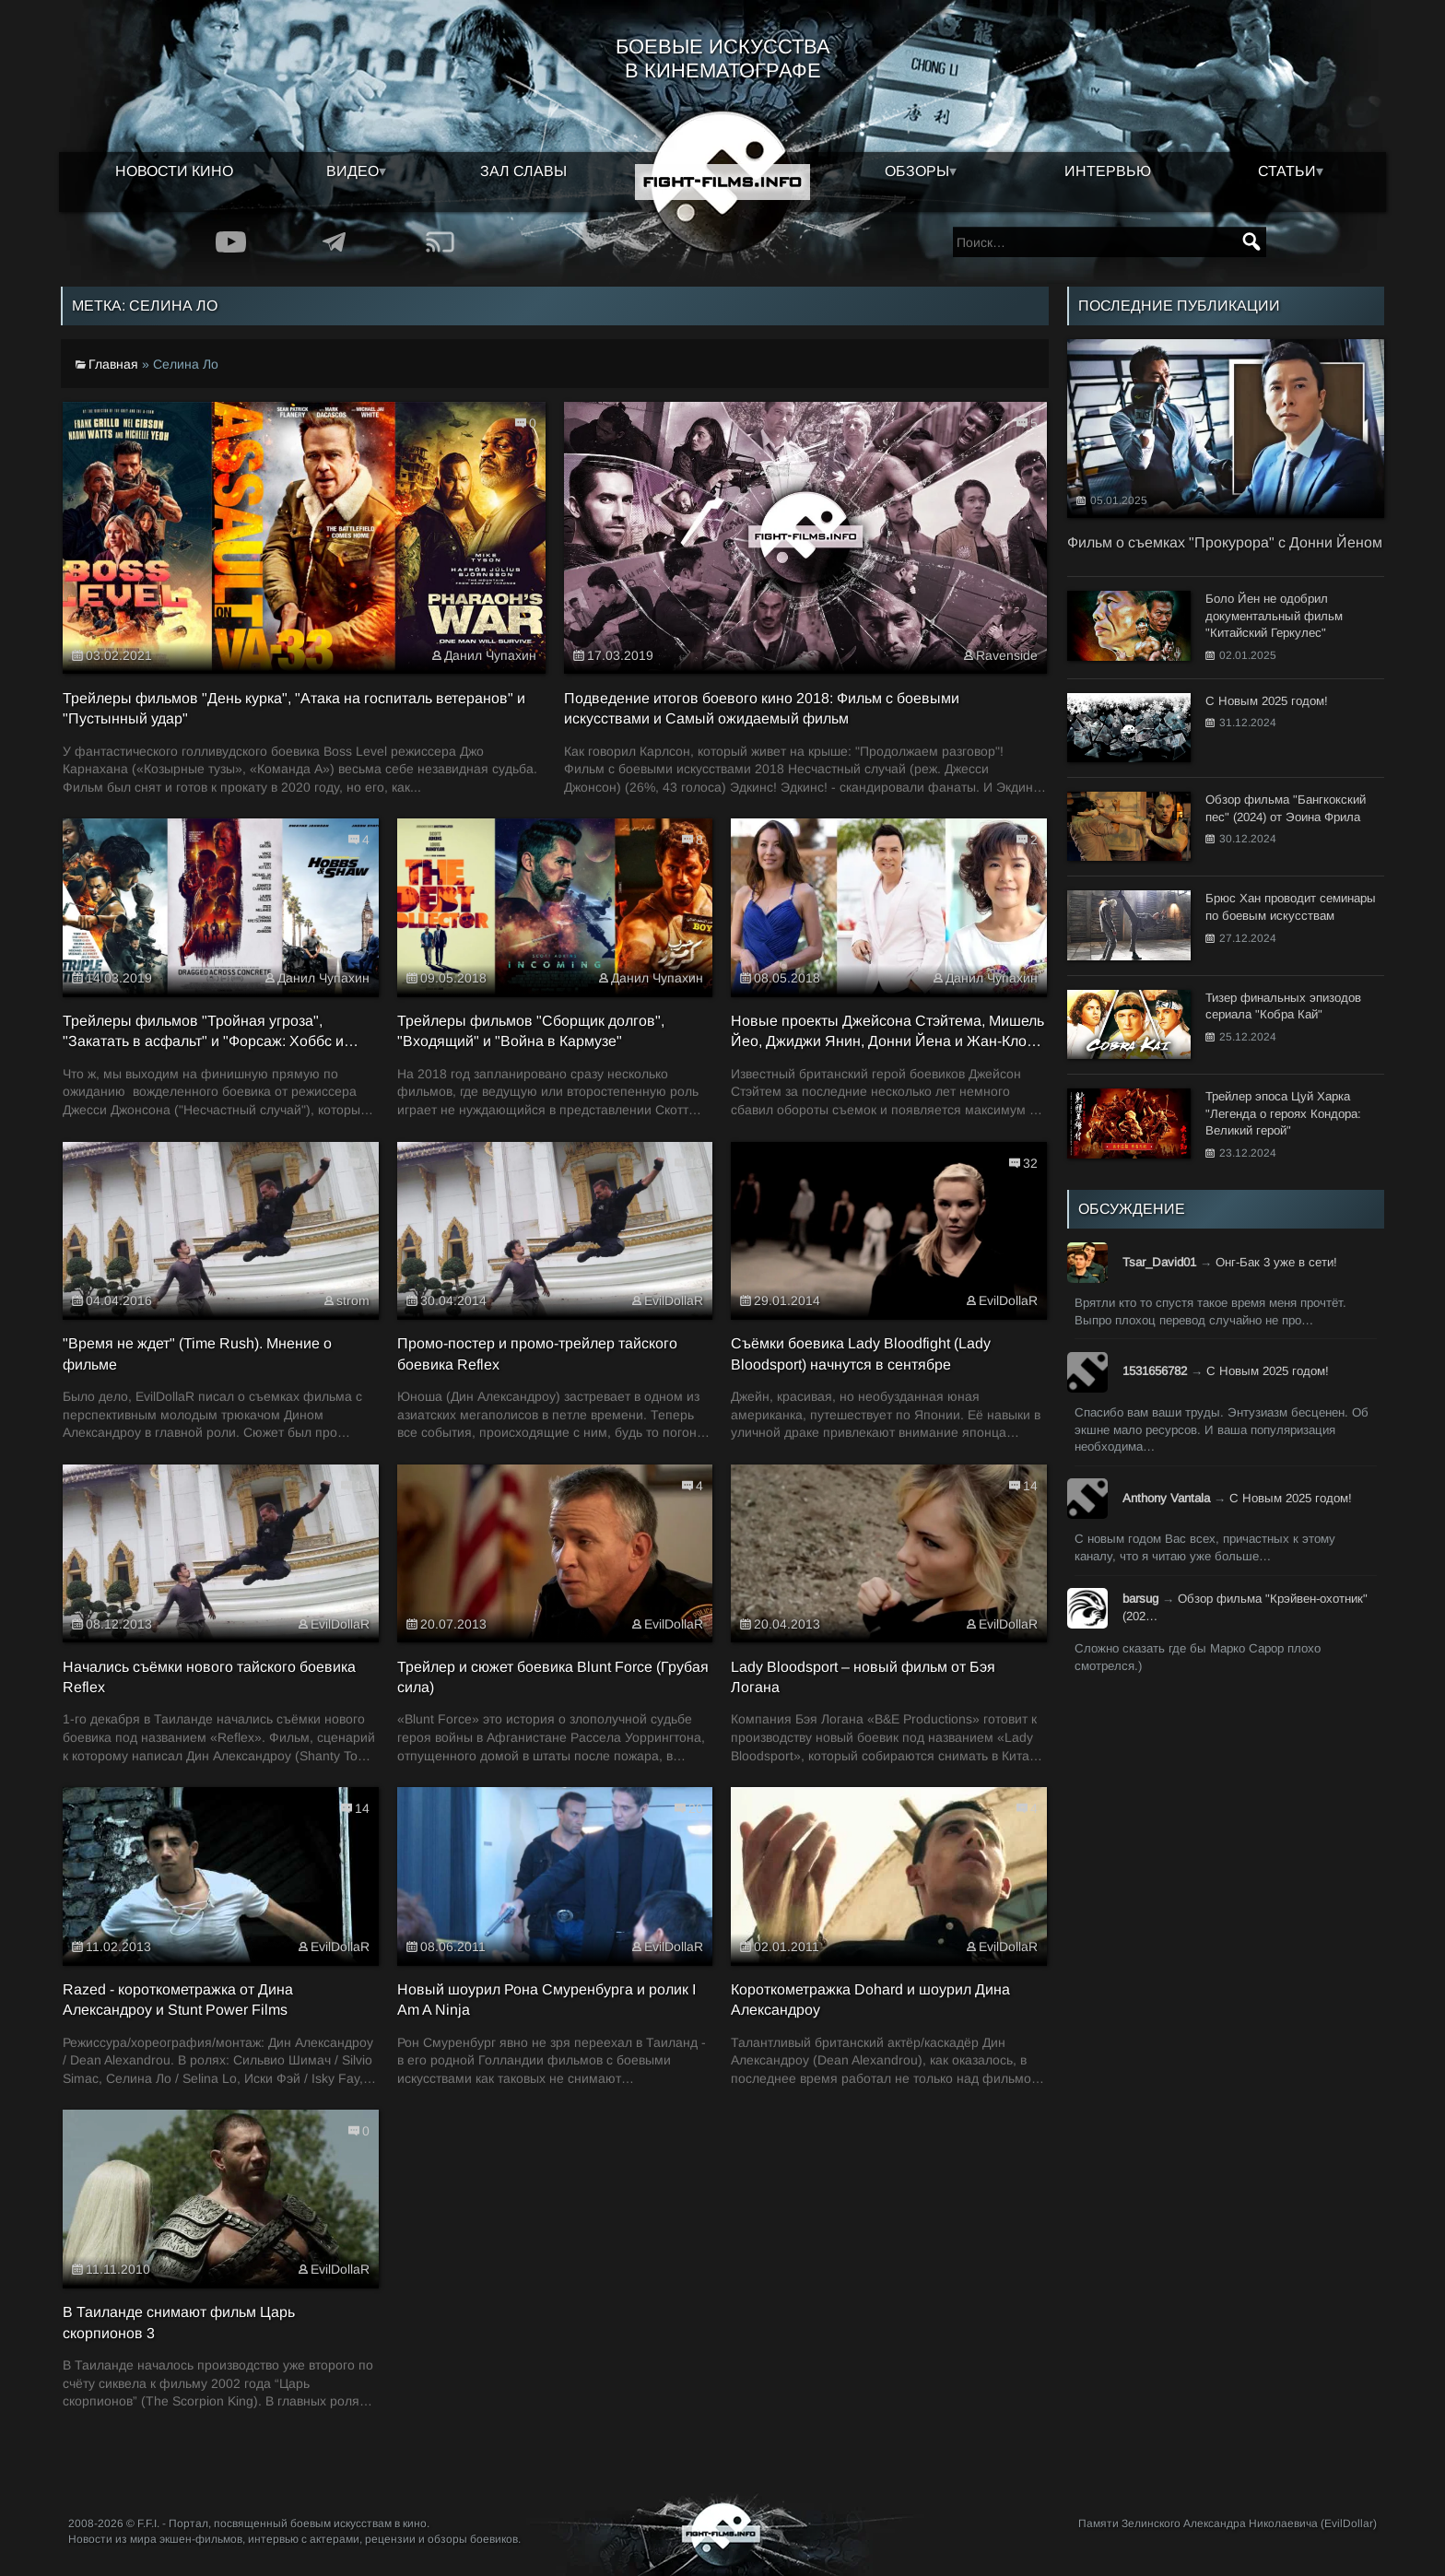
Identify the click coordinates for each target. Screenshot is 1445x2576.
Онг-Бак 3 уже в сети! (1276, 1262)
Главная (113, 364)
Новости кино (174, 171)
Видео (352, 171)
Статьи (1287, 171)
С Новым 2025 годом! (1267, 1371)
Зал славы (523, 171)
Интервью (1107, 171)
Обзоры (917, 171)
